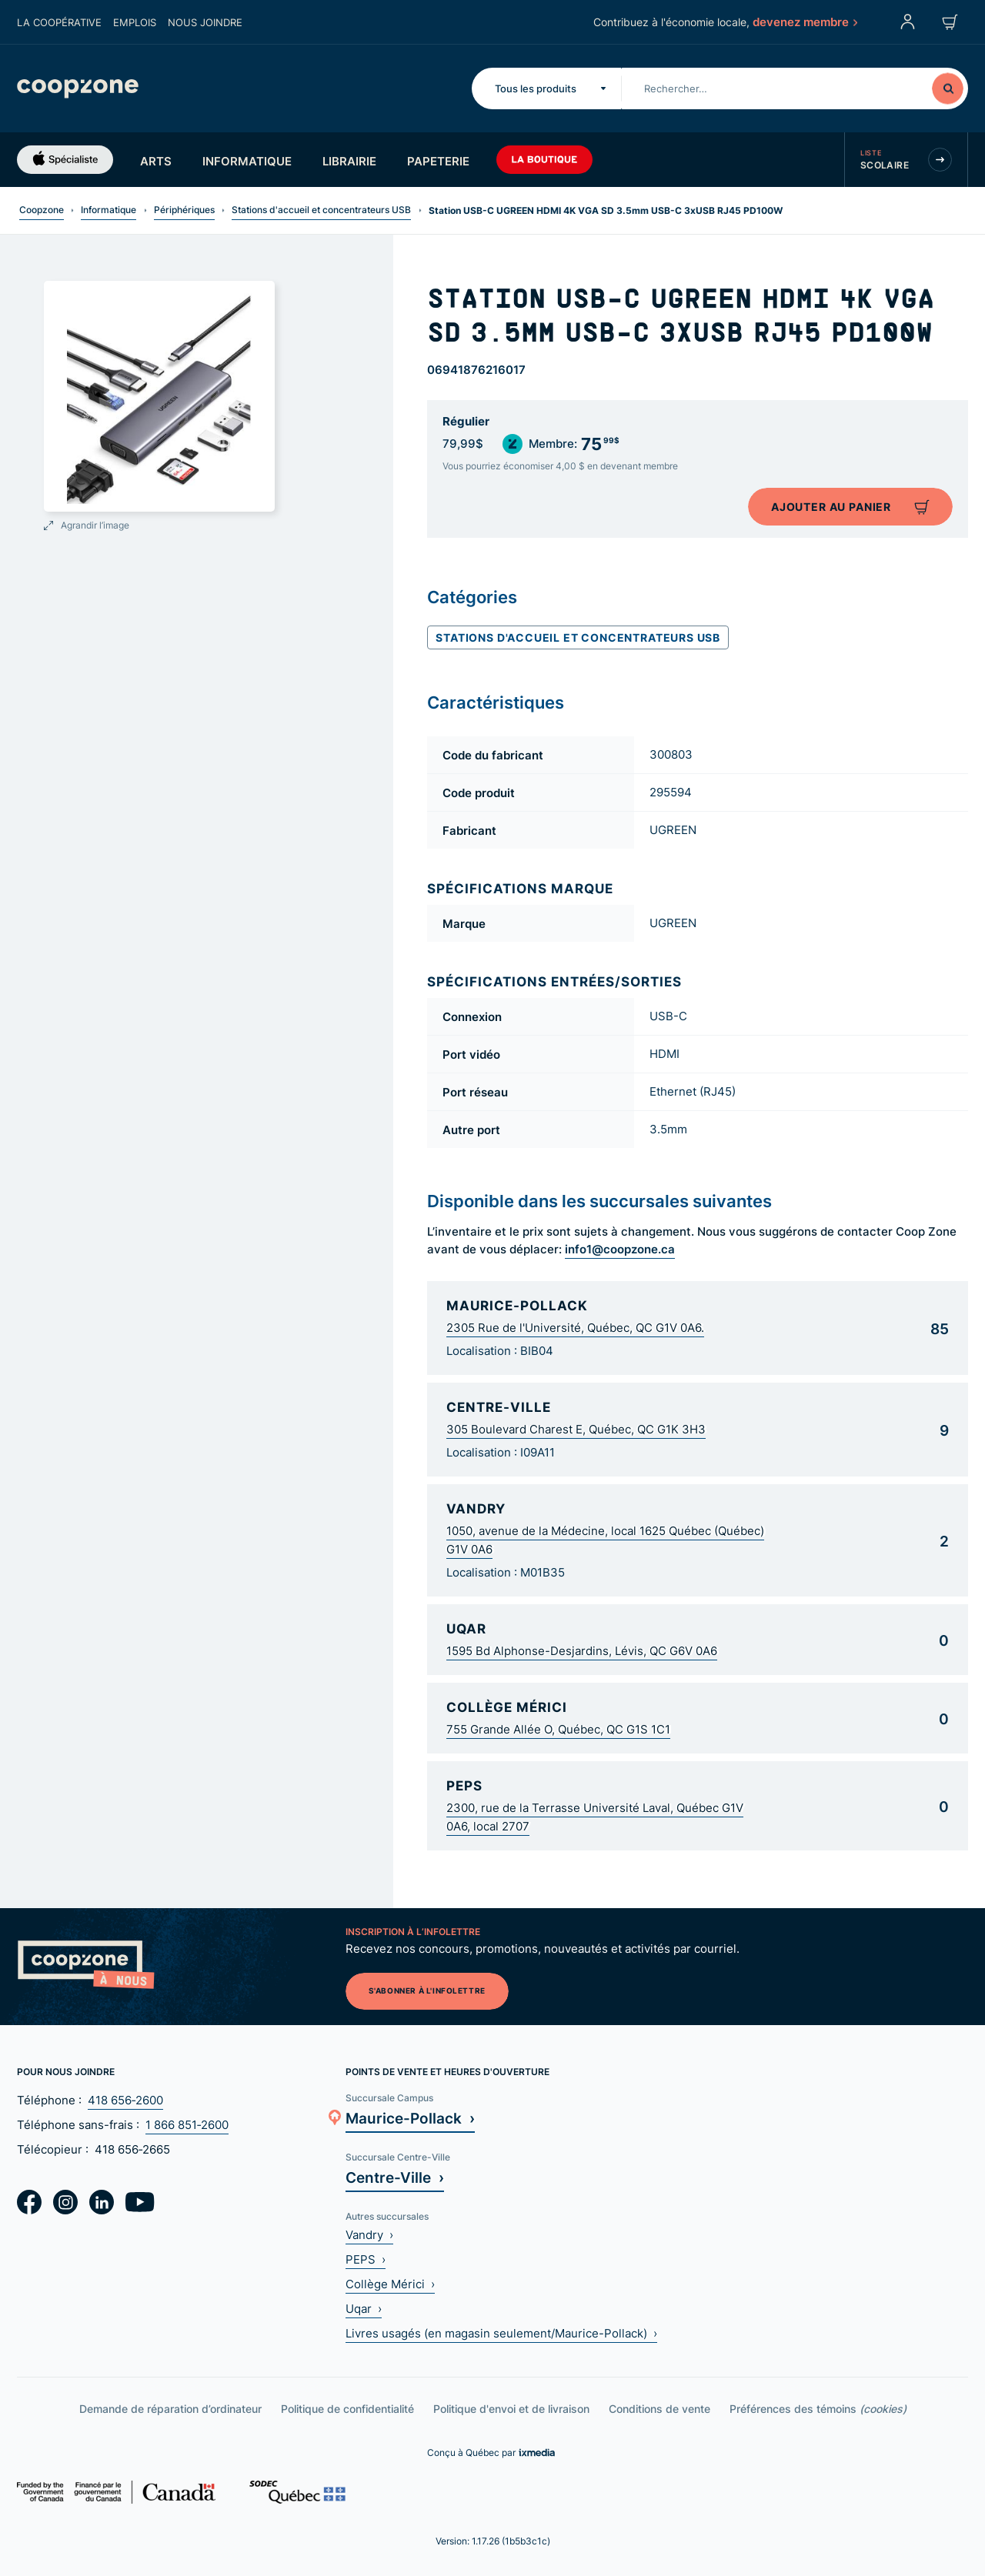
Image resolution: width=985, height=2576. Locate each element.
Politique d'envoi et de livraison (511, 2408)
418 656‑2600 (125, 2100)
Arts (156, 160)
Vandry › (369, 2235)
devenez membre (804, 21)
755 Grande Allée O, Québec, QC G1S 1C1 (558, 1729)
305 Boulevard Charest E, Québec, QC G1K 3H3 (576, 1429)
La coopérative (59, 22)
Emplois (134, 22)
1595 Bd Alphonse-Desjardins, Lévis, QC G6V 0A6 (581, 1651)
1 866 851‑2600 (187, 2125)
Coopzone (41, 209)
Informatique (247, 160)
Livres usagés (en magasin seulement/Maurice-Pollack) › (501, 2333)
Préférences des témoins (818, 2408)
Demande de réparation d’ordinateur (170, 2408)
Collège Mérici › (390, 2284)
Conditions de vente (659, 2408)
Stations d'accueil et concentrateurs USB (321, 209)
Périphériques (184, 209)
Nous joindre (205, 22)
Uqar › (364, 2309)
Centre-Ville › (395, 2177)
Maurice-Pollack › (410, 2117)
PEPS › (366, 2259)
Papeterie (438, 160)
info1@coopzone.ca (620, 1248)
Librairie (349, 160)
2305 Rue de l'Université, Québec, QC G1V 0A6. (575, 1328)
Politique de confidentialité (347, 2408)
